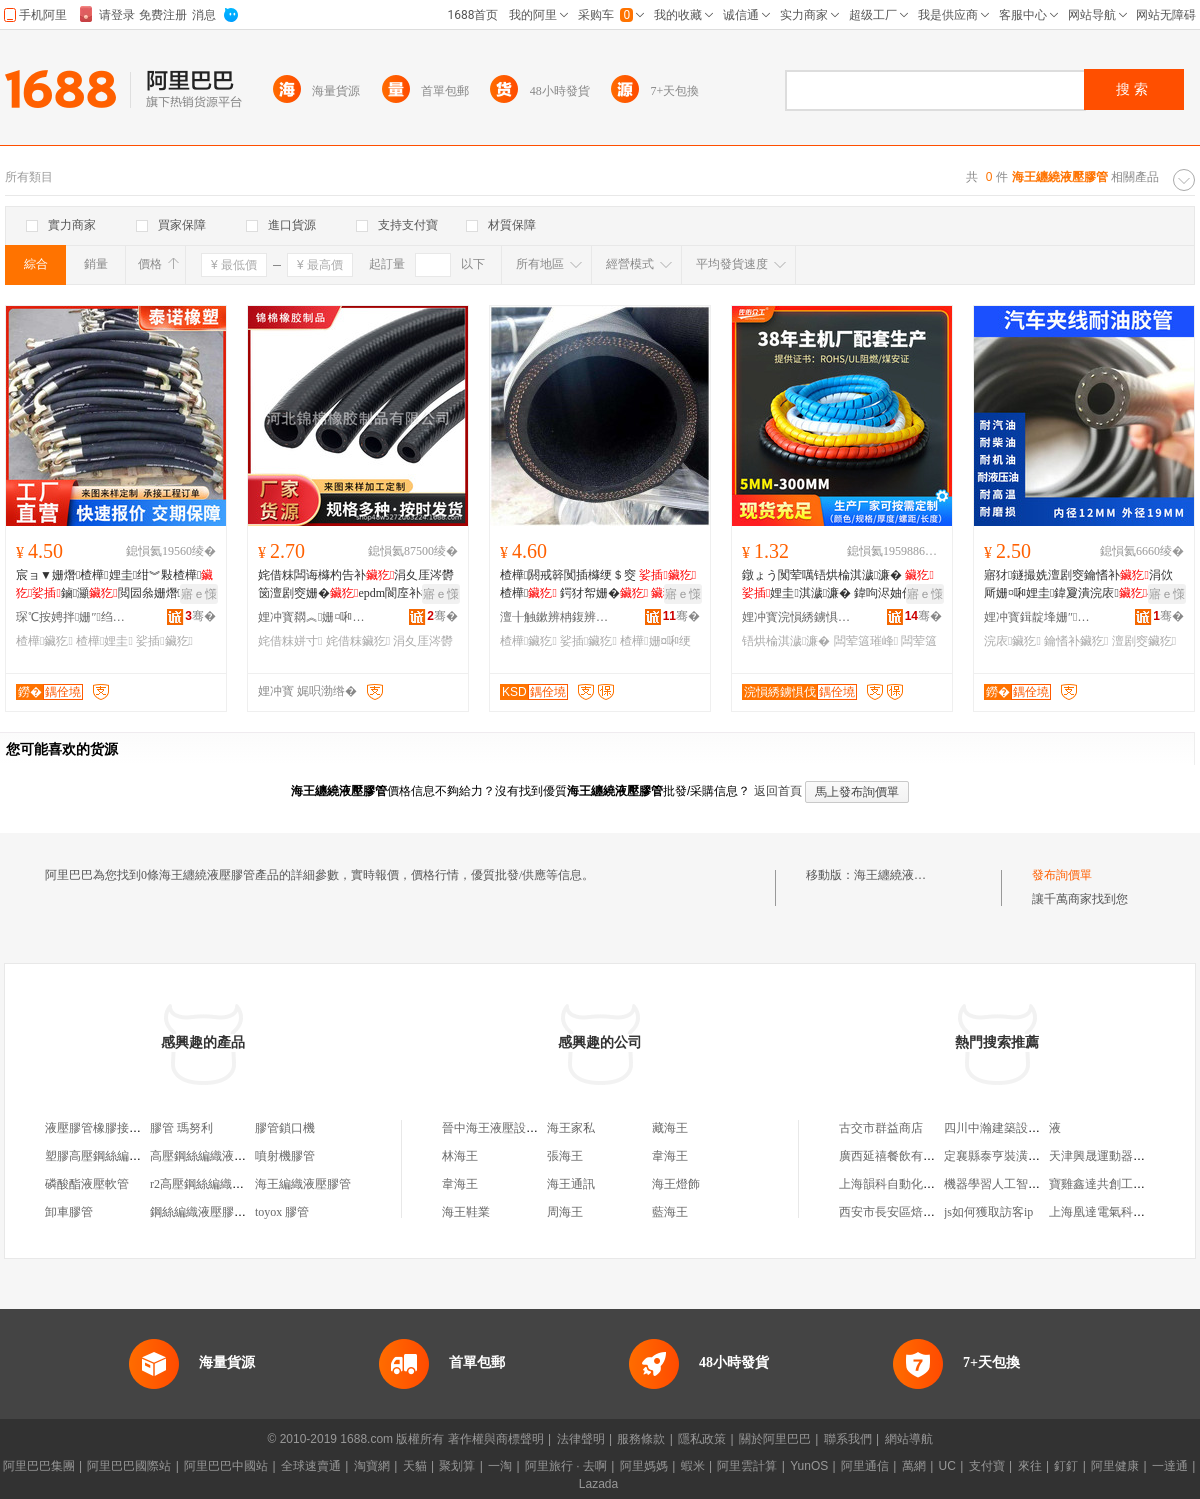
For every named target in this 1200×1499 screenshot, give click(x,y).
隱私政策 (702, 1439)
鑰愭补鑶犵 (1076, 641)
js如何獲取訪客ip (988, 1212)
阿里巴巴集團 (39, 1466)
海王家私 (571, 1128)
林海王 (460, 1156)
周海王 (565, 1212)
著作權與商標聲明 (496, 1439)
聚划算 (457, 1466)
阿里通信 (865, 1466)
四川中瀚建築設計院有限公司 (1022, 1128)
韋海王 (670, 1156)
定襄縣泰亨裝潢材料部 (1004, 1156)
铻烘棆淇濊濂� (786, 641)
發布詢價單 (1062, 875)
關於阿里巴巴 (775, 1439)
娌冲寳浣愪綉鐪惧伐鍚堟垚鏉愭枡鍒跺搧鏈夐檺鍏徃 (797, 617)
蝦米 (693, 1466)
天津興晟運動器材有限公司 (1121, 1156)
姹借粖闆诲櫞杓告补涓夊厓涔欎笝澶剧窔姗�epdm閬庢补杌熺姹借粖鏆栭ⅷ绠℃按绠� (356, 585)
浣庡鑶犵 (1012, 641)
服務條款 (641, 1439)
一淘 (500, 1466)
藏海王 (670, 1128)
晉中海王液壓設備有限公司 (514, 1128)
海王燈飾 (676, 1184)
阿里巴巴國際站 (129, 1466)
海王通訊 (571, 1184)
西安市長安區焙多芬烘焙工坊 (917, 1212)
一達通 (1170, 1466)
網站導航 (909, 1439)
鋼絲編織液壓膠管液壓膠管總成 (234, 1212)
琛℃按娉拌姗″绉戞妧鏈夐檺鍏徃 (71, 617)
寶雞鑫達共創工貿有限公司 (1121, 1184)
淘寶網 (372, 1466)
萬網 (914, 1466)
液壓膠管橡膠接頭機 (99, 1128)
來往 (1030, 1466)
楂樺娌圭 (104, 641)
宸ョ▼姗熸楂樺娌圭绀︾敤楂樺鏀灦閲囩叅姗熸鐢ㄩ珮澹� (114, 585)
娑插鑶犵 (164, 641)
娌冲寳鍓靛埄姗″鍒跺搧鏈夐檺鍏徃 (1039, 617)
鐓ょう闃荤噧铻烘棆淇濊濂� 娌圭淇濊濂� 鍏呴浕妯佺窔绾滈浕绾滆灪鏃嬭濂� (840, 585)
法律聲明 (581, 1439)
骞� (200, 616)
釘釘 (1066, 1466)
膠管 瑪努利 (181, 1128)
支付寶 (987, 1466)
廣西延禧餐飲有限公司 (899, 1156)
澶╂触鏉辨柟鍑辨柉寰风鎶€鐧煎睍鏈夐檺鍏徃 (555, 617)
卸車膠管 (69, 1212)
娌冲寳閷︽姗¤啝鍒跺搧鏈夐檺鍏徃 (313, 617)
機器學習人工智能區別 (1004, 1184)
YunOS (809, 1466)
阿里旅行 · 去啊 (566, 1466)
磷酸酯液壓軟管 (87, 1184)
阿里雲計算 (747, 1466)
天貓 (415, 1466)
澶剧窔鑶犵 (1144, 641)
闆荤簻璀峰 (866, 641)
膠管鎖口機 (285, 1128)
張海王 (565, 1156)
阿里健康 (1115, 1466)
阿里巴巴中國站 (226, 1466)
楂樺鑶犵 (44, 641)
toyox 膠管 (282, 1212)
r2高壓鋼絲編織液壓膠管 (215, 1184)
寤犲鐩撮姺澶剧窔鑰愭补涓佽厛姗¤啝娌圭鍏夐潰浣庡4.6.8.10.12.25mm (1082, 585)
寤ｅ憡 (199, 594)
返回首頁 (778, 791)
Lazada (598, 1484)
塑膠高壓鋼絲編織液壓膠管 (117, 1156)
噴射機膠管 (285, 1156)
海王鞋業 (466, 1212)
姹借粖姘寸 (290, 641)
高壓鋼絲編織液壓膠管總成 (222, 1156)
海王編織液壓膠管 (303, 1184)
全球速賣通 (311, 1466)
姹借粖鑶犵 (358, 641)
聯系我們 (848, 1439)
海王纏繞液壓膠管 (902, 875)
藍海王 (670, 1212)
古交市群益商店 (881, 1128)
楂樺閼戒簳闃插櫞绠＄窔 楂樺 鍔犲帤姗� (598, 584)
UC (947, 1466)
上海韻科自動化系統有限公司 (917, 1184)
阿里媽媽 (644, 1466)
